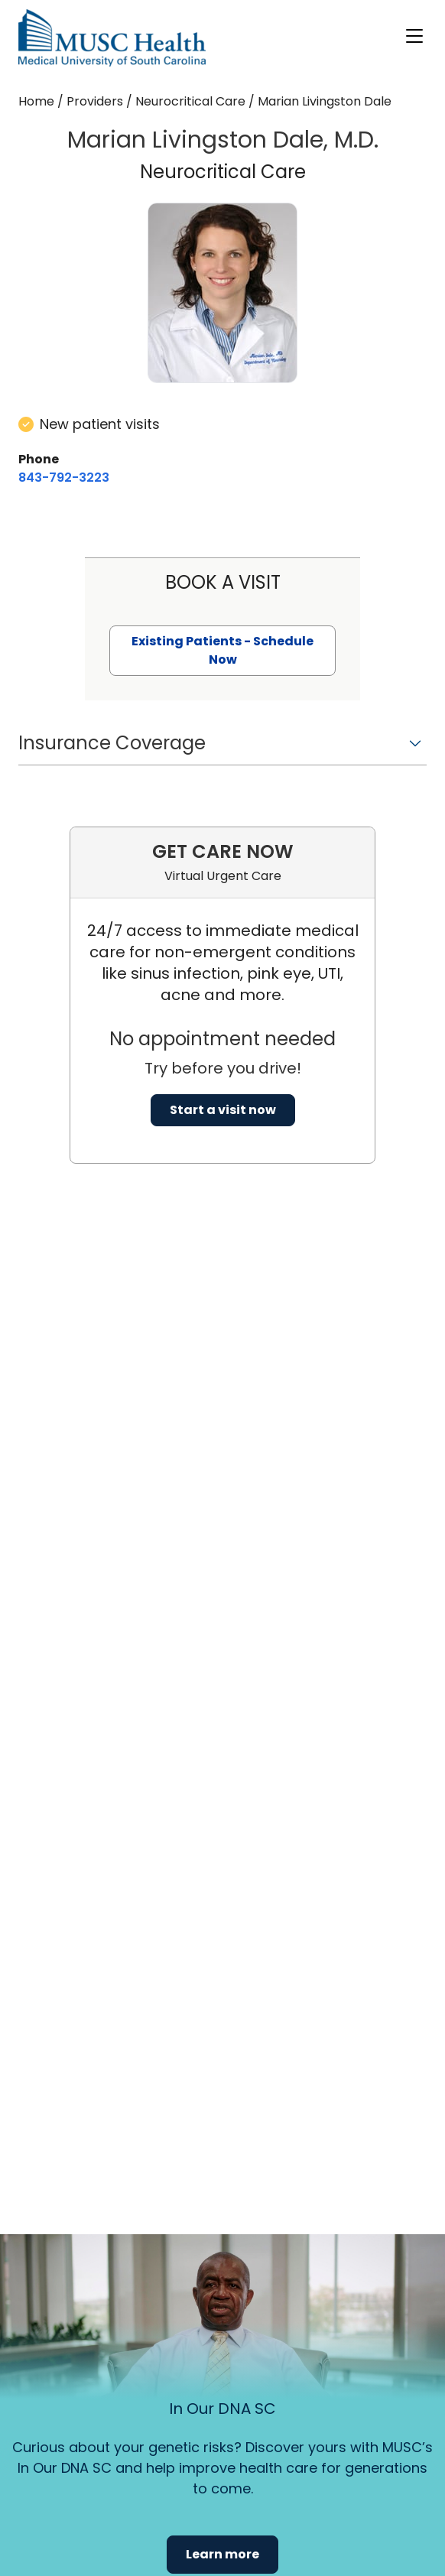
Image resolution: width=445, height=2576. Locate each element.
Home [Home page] (36, 101)
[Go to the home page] (112, 38)
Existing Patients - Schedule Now (222, 650)
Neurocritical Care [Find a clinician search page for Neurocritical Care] (190, 101)
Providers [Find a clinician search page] (95, 101)
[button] (222, 748)
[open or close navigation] (414, 36)
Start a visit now (223, 1110)
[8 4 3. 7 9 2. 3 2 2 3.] (63, 478)
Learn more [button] (222, 2554)
